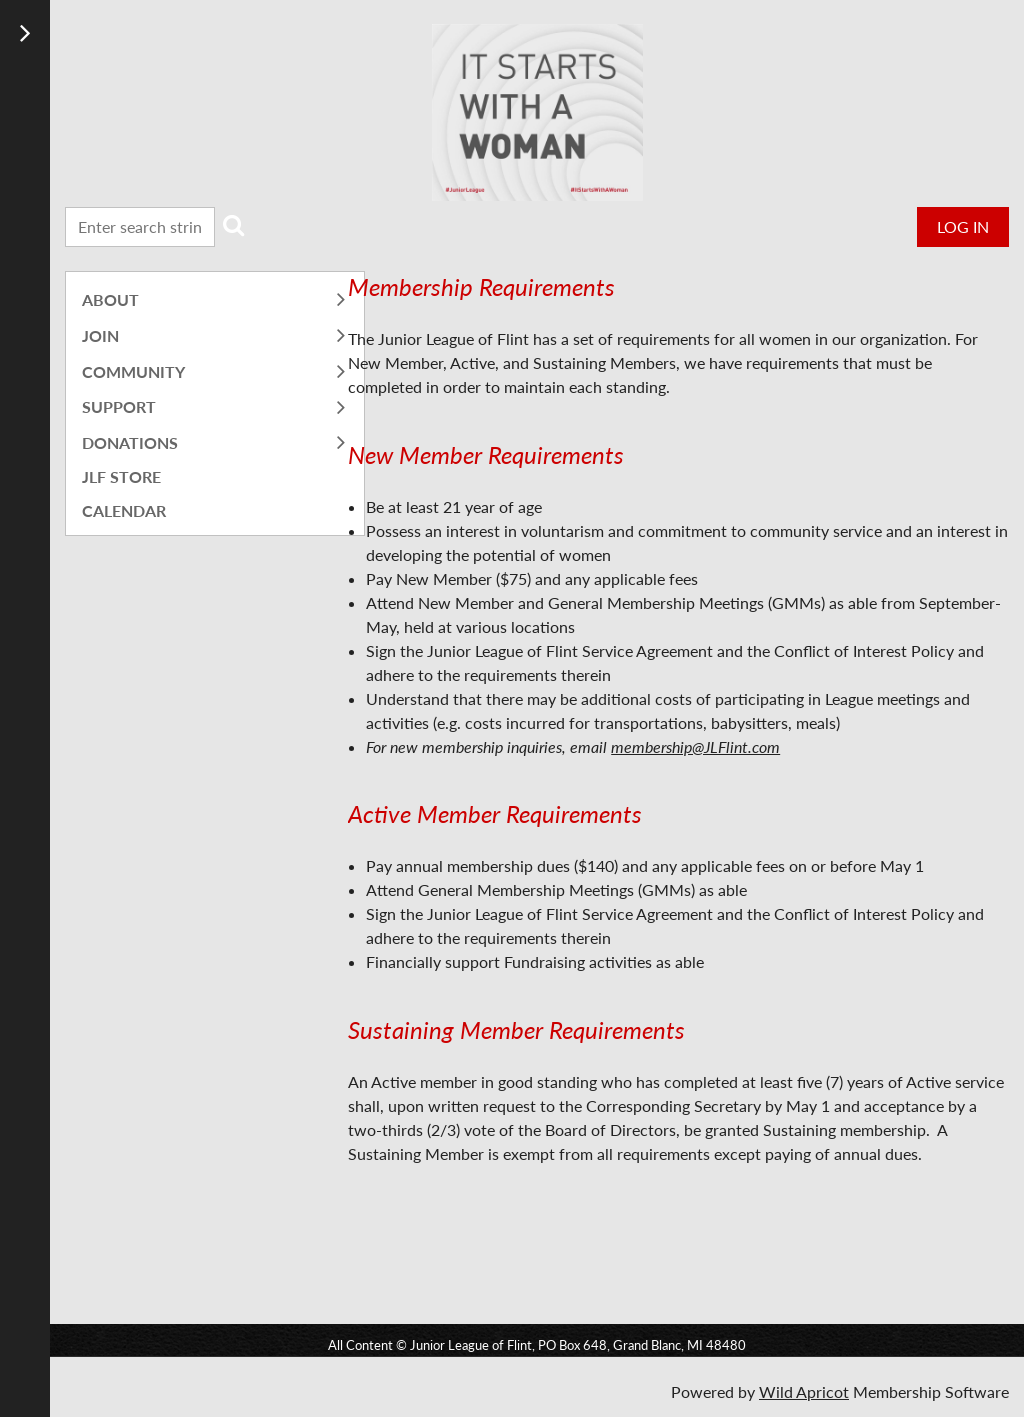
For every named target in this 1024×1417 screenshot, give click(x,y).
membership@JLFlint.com (695, 746)
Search (234, 225)
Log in (963, 226)
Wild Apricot (804, 1391)
